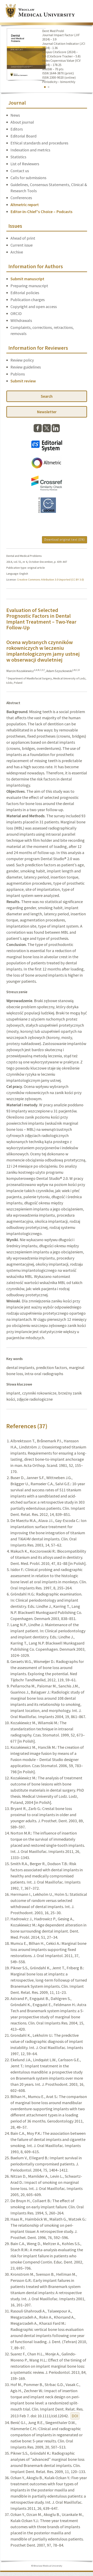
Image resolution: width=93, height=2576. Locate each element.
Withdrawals (21, 320)
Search (47, 396)
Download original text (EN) (64, 540)
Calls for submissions (28, 177)
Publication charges (27, 299)
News (15, 115)
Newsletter (47, 411)
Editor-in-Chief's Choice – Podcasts (41, 211)
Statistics (18, 156)
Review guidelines (25, 367)
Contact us (19, 170)
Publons (17, 373)
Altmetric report (24, 204)
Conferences (21, 197)
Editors (16, 129)
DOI (75, 2415)
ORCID (16, 313)
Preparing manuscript (29, 285)
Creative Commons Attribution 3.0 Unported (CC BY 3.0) (50, 579)
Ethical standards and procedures (39, 142)
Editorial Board (23, 135)
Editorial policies (24, 292)
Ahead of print (22, 238)
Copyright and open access (33, 306)
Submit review (23, 380)
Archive (16, 252)
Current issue (21, 245)
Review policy (22, 360)
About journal (22, 122)
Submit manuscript (27, 278)
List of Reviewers (24, 163)
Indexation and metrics (30, 149)
